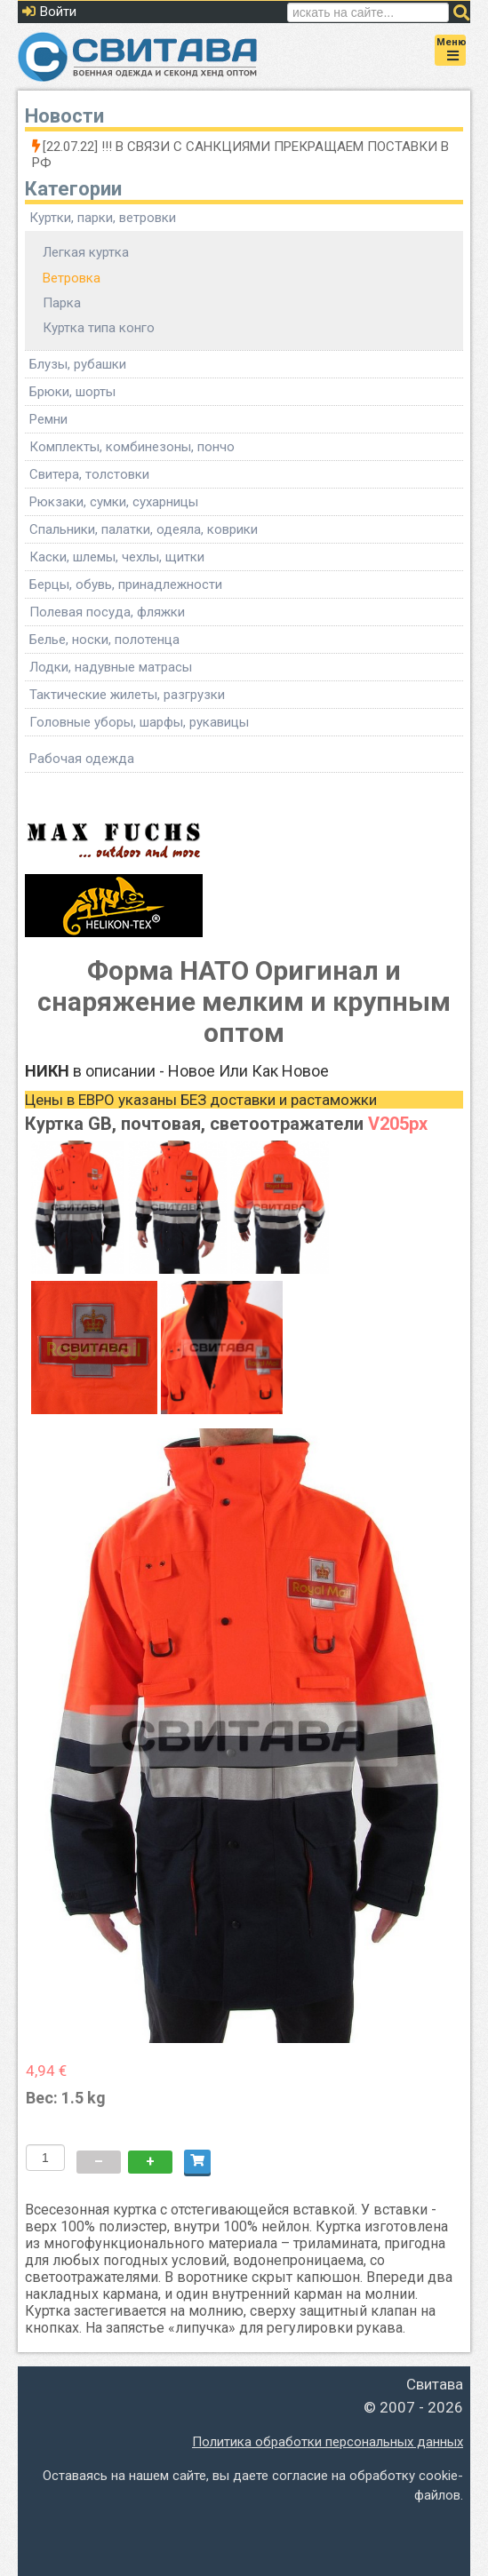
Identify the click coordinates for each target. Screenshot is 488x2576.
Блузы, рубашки (77, 364)
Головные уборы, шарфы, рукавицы (139, 722)
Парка (62, 303)
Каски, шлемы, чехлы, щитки (116, 557)
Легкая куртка (86, 252)
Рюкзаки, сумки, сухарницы (113, 502)
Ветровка (71, 278)
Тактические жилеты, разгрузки (127, 695)
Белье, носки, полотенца (104, 640)
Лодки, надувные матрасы (110, 667)
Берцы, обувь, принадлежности (125, 584)
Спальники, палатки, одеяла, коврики (143, 529)
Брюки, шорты (72, 392)
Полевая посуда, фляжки (107, 612)
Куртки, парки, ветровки (102, 218)
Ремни (48, 419)
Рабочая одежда (81, 759)
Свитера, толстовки (89, 474)
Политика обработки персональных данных (327, 2442)
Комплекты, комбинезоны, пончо (132, 447)
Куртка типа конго (99, 328)
